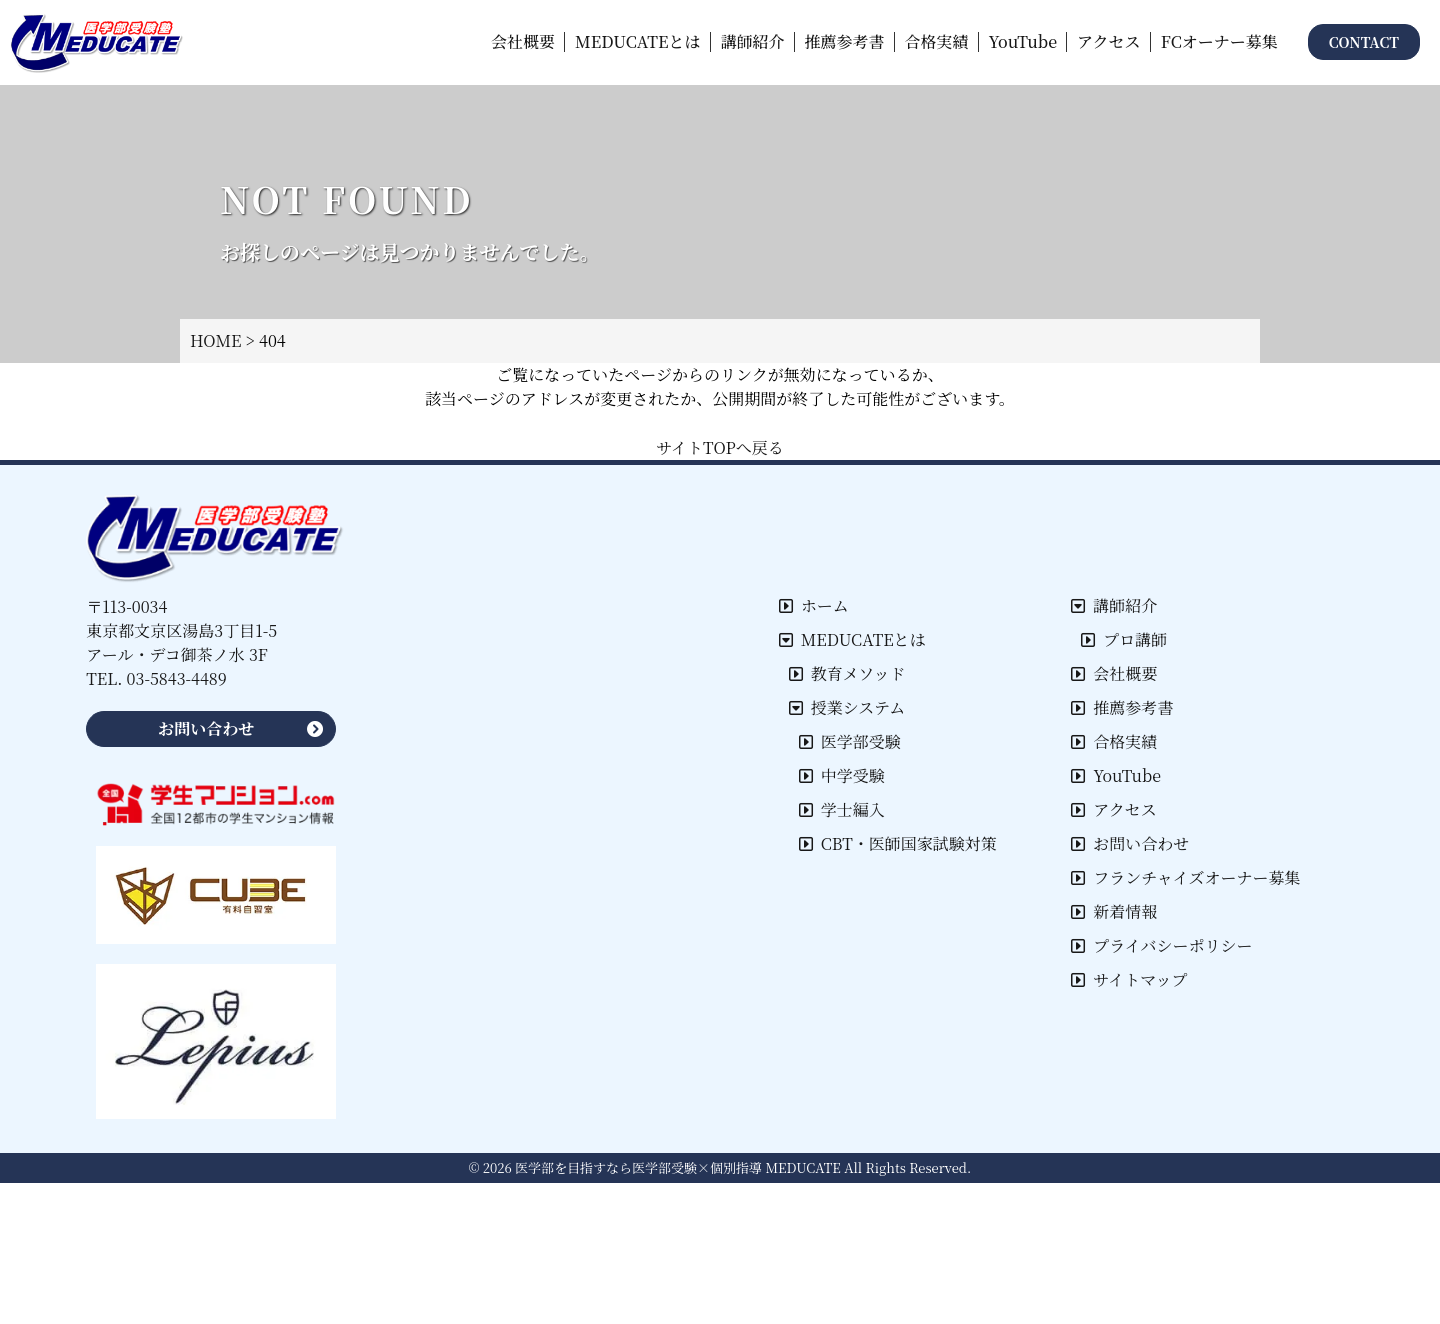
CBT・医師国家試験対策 (898, 843)
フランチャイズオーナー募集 (1185, 877)
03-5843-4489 (177, 678)
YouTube (1116, 775)
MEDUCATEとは (852, 639)
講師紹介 (1114, 605)
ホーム (814, 605)
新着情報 (1114, 911)
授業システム (847, 707)
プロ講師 (1124, 639)
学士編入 (842, 809)
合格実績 (1114, 741)
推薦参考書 (1122, 707)
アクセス (1114, 809)
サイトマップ (1129, 979)
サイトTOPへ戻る (720, 447)
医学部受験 (850, 741)
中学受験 (842, 775)
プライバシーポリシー (1161, 945)
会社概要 (1114, 673)
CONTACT (1364, 42)
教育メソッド (847, 673)
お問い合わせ (1130, 843)
